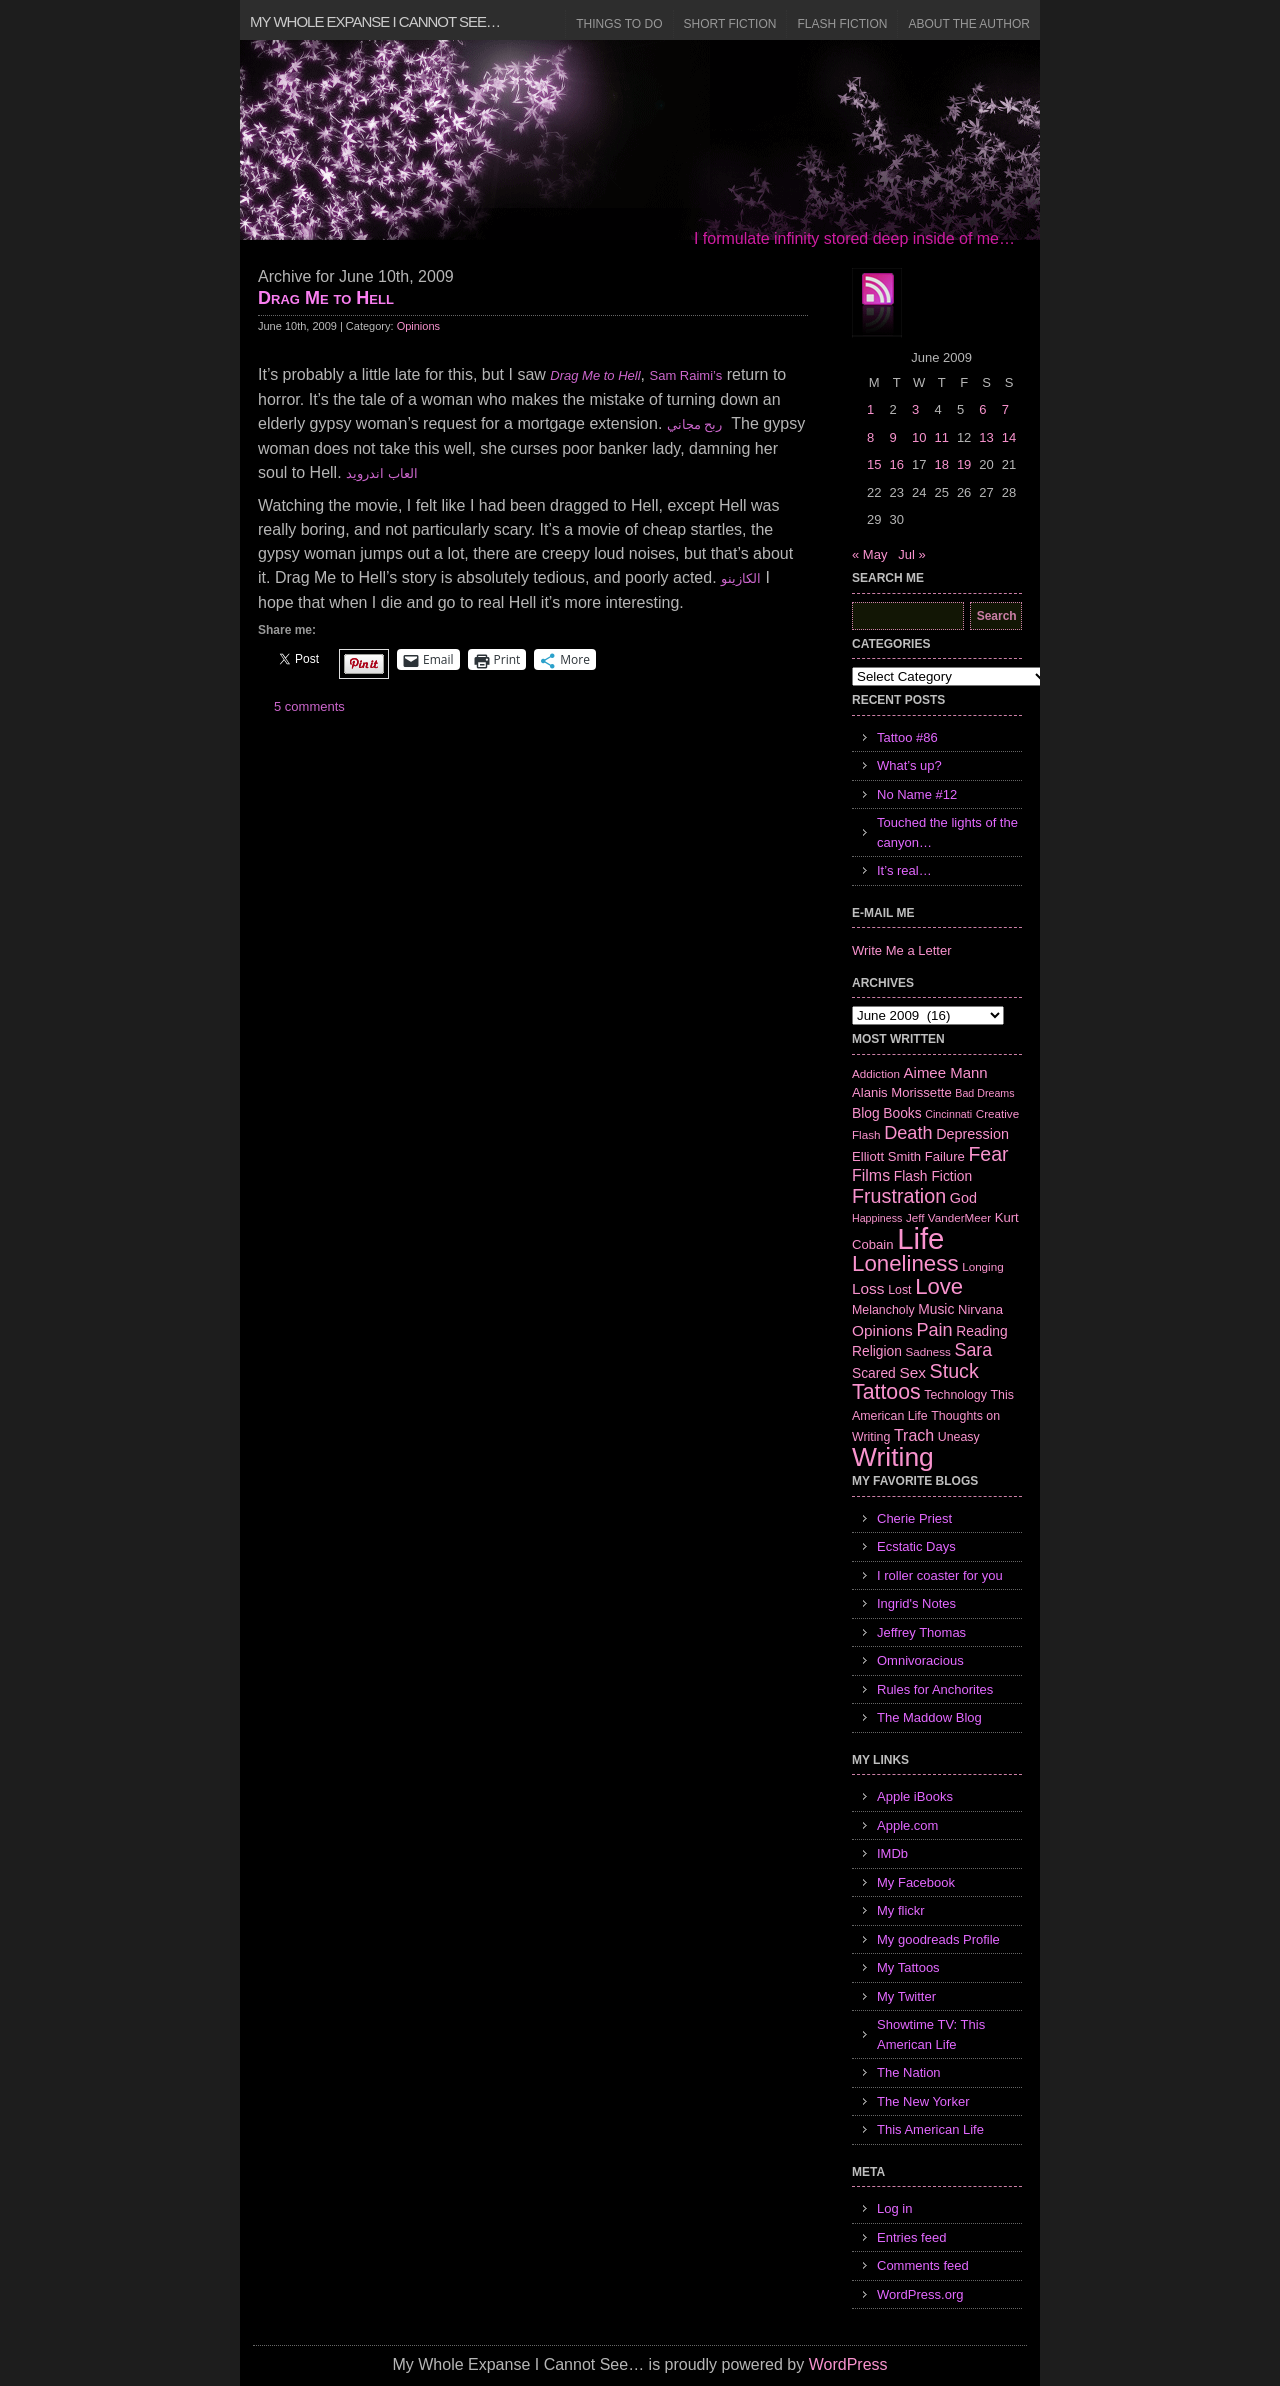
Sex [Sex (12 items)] (912, 1372)
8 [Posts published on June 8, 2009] (870, 437)
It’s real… (904, 870)
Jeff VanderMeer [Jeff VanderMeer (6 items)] (948, 1217)
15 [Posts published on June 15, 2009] (874, 464)
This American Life (930, 2129)
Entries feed (911, 2237)
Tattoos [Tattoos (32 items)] (886, 1392)
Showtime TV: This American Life (931, 2034)
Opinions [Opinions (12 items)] (882, 1330)
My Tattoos (908, 1967)
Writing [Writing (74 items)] (893, 1457)
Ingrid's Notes (916, 1603)
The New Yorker (923, 2101)
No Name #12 (917, 794)
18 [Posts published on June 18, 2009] (941, 464)
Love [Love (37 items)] (939, 1286)
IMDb (892, 1853)
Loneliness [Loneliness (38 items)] (905, 1263)
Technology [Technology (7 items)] (955, 1395)
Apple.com (907, 1825)
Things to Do (619, 24)
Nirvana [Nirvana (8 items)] (980, 1309)
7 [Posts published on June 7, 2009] (1005, 409)
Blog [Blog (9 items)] (866, 1113)
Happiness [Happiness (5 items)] (877, 1218)
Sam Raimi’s (686, 375)
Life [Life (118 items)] (920, 1238)
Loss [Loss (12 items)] (868, 1288)
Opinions (418, 326)
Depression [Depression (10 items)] (972, 1134)
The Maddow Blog (929, 1717)
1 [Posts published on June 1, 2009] (870, 409)
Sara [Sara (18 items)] (974, 1350)
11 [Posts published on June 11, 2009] (941, 437)
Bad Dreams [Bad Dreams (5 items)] (984, 1093)
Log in (894, 2208)
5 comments (309, 706)
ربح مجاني (695, 424)
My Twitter (906, 1996)
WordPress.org (920, 2294)
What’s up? (909, 765)
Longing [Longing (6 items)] (983, 1266)
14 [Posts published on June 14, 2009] (1009, 437)
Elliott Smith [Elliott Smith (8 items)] (886, 1156)
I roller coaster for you (940, 1575)
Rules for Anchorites (935, 1689)
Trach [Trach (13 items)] (914, 1435)
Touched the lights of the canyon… (947, 832)
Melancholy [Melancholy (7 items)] (883, 1310)
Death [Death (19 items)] (908, 1133)
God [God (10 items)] (963, 1198)
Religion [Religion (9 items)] (877, 1351)
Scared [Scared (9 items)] (874, 1373)
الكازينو (741, 578)
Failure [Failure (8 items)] (945, 1156)
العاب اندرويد (382, 473)
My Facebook (916, 1882)
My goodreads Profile (938, 1939)
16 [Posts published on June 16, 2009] (896, 464)
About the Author (969, 24)
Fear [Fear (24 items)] (988, 1154)
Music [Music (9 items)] (936, 1309)
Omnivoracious (920, 1660)
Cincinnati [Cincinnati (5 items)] (948, 1114)
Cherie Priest (914, 1518)
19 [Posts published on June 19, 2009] (964, 464)
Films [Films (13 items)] (871, 1175)
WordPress (848, 2364)
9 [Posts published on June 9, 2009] (892, 437)
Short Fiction (730, 24)
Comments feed (923, 2265)
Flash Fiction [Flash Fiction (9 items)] (933, 1176)
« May (869, 554)
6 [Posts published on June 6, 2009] (982, 409)
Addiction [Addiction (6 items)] (876, 1073)
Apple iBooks (915, 1796)
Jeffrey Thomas (921, 1632)
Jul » (911, 554)
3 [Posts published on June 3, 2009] (915, 409)
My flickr (901, 1910)
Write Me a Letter (901, 950)
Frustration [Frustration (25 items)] (899, 1196)
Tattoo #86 (907, 737)
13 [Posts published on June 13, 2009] (986, 437)
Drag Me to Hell (326, 298)
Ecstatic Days (916, 1546)
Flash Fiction (842, 24)
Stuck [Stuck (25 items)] (954, 1371)
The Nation (909, 2072)
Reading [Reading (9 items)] (981, 1331)
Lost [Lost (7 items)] (899, 1290)
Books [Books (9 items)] (902, 1113)
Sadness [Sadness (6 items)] (928, 1351)
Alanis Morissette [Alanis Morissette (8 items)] (902, 1092)
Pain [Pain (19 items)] (934, 1330)
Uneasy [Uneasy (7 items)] (959, 1437)
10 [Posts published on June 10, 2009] (919, 437)
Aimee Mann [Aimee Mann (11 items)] (946, 1072)
